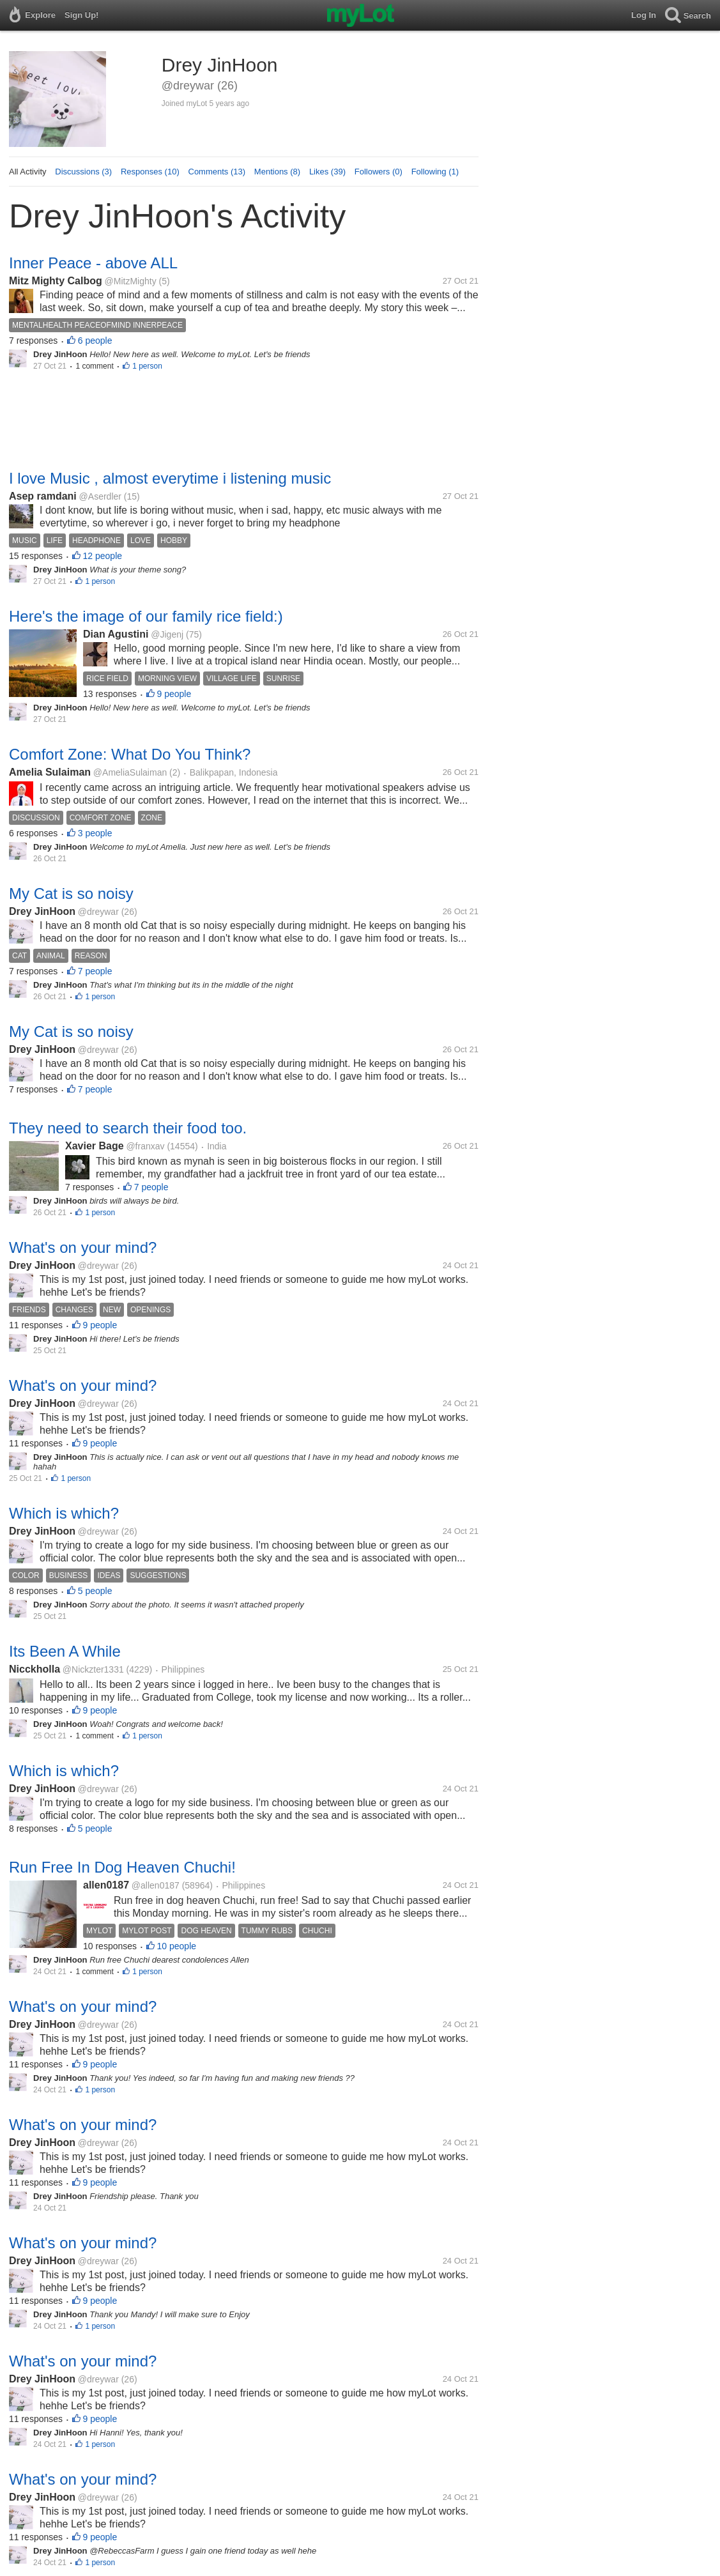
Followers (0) (378, 171)
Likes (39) (327, 171)
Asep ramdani (43, 496)
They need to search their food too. (128, 1128)
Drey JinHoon (42, 911)
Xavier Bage (94, 1145)
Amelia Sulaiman (50, 772)
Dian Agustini (116, 634)
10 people (177, 1946)
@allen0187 (156, 1885)
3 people (95, 833)
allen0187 (106, 1885)
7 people (95, 971)
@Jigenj (167, 634)
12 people (103, 556)
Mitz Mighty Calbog (55, 280)
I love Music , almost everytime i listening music (170, 478)
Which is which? (64, 1513)
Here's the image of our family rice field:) (146, 616)
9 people (174, 694)
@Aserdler (100, 496)
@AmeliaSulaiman (130, 772)
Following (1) (435, 171)
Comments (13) (217, 171)
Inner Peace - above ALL (93, 263)
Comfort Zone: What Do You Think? (129, 754)
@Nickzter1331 (93, 1669)
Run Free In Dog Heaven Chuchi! (122, 1867)
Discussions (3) (83, 171)
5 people (95, 1591)
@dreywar (98, 912)
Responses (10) (150, 171)
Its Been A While (65, 1651)
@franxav (145, 1146)
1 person (147, 366)
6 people (95, 340)
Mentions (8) (277, 171)
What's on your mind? (83, 1247)
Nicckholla (34, 1669)
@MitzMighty (131, 281)
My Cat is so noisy (71, 893)
